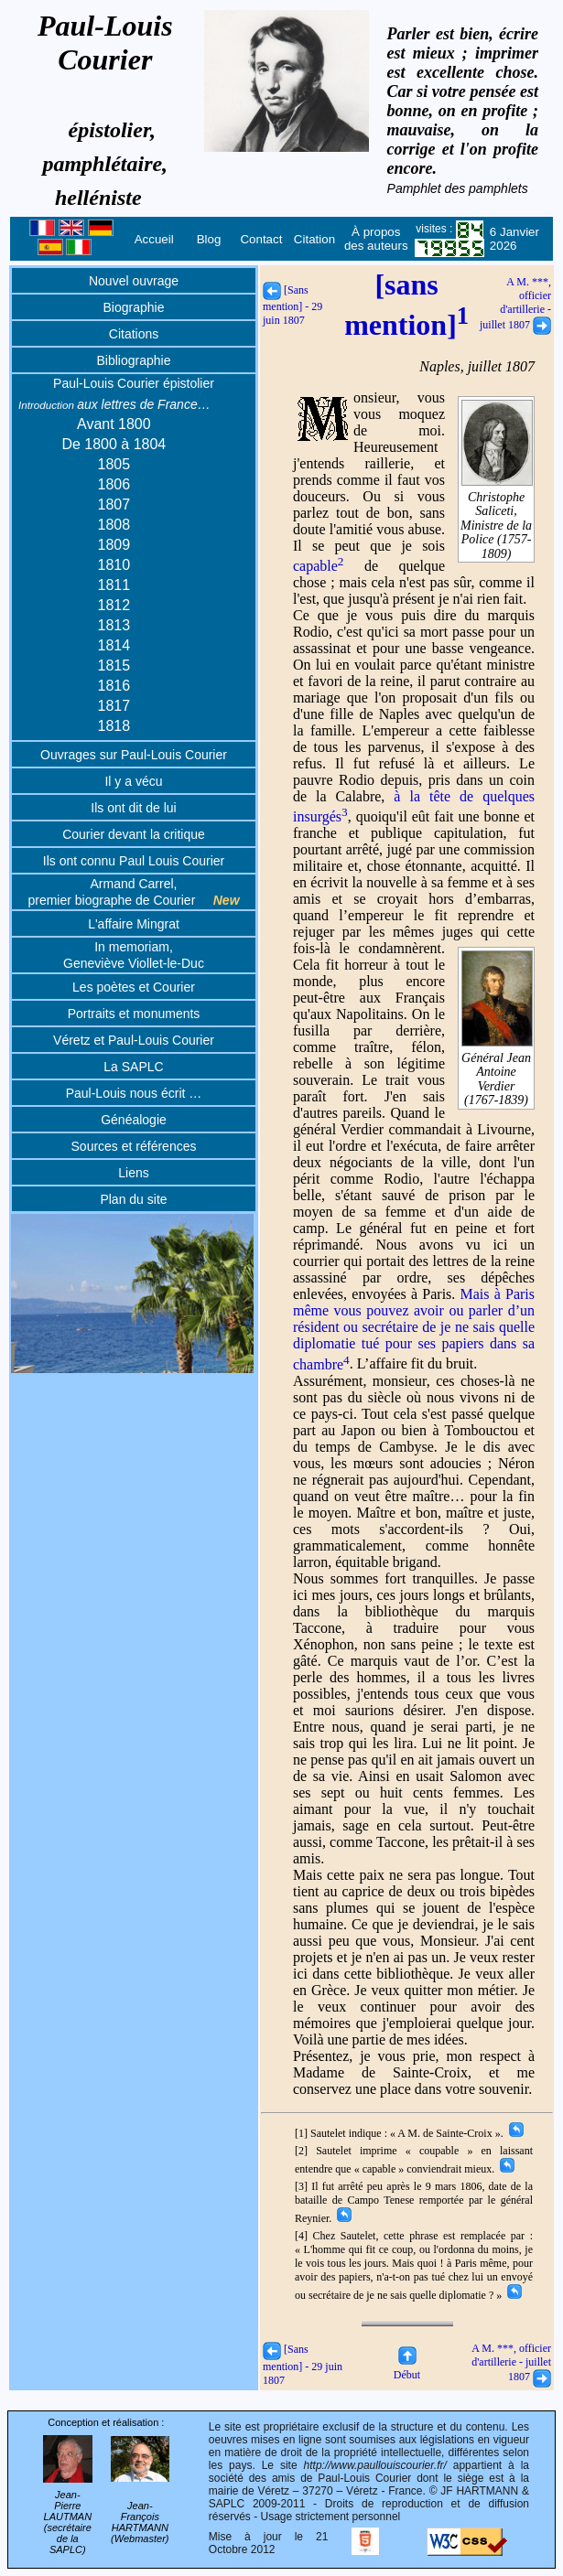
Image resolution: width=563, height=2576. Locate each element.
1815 (114, 665)
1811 (114, 585)
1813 (114, 625)
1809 (114, 545)
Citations (133, 334)
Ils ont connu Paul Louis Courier (133, 860)
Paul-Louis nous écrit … (134, 1093)
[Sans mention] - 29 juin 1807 (292, 305)
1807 (114, 504)
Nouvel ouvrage (134, 281)
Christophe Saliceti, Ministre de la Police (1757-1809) (496, 519)
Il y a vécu (133, 781)
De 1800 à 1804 (113, 444)
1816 (114, 685)
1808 (114, 524)
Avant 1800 (114, 424)
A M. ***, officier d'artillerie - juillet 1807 (515, 303)
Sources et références (134, 1146)
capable (318, 566)
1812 (114, 605)
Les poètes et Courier (133, 987)
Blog (209, 239)
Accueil (154, 239)
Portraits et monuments (134, 1013)
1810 (114, 565)
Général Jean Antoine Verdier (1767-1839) (497, 1072)
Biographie (134, 307)
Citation (314, 239)
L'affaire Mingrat (133, 924)
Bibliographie (134, 360)
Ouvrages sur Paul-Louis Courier (133, 754)
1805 (114, 464)
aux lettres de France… (114, 404)
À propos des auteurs (376, 238)
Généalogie (134, 1119)
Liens (133, 1172)
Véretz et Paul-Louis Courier (133, 1040)
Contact (261, 239)
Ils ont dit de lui (133, 807)
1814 (114, 645)
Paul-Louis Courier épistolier (133, 383)
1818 (114, 726)
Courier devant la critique (133, 834)
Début (407, 2368)
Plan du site (133, 1199)
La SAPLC (133, 1066)
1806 (114, 484)
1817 (114, 706)
